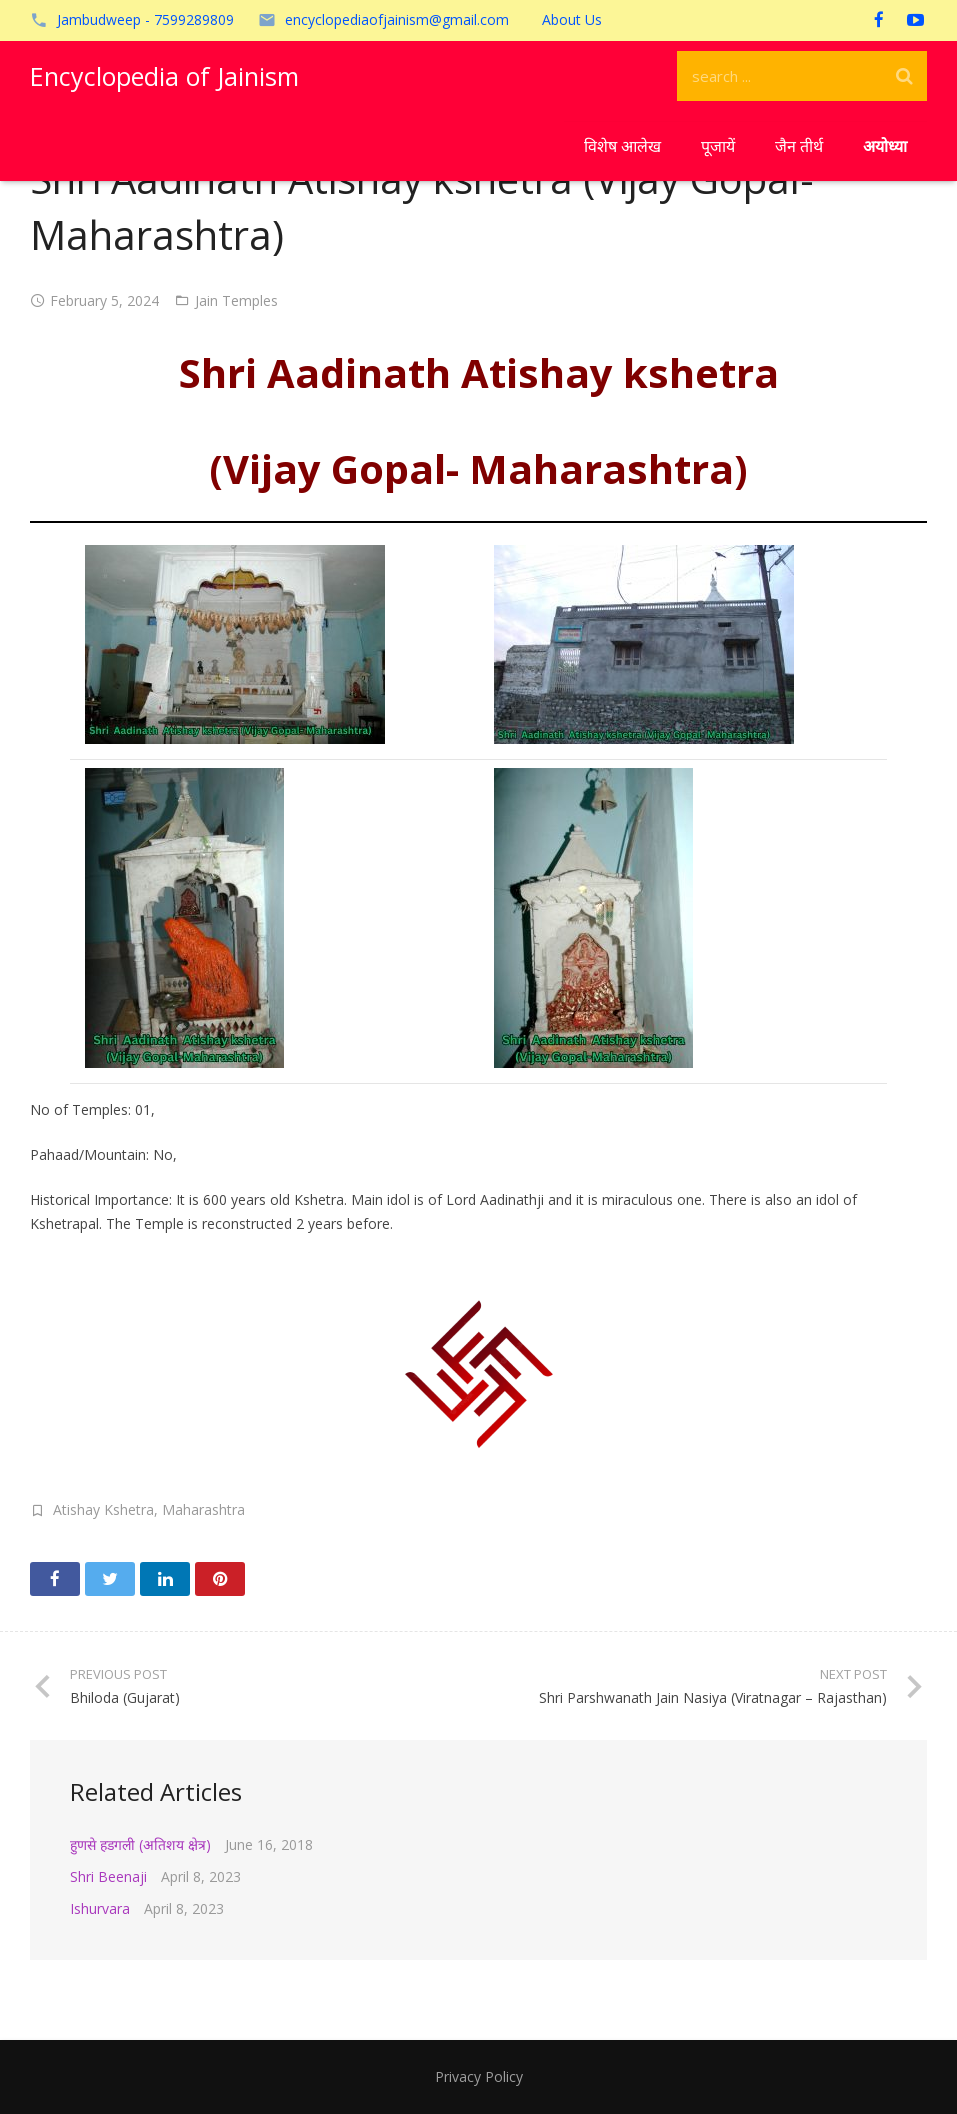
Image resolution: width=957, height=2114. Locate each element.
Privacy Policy (479, 2076)
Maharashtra (203, 1509)
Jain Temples (236, 300)
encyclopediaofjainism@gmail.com (397, 19)
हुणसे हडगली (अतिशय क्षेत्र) (140, 1844)
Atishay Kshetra (103, 1509)
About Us (572, 19)
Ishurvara (100, 1908)
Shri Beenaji (108, 1876)
